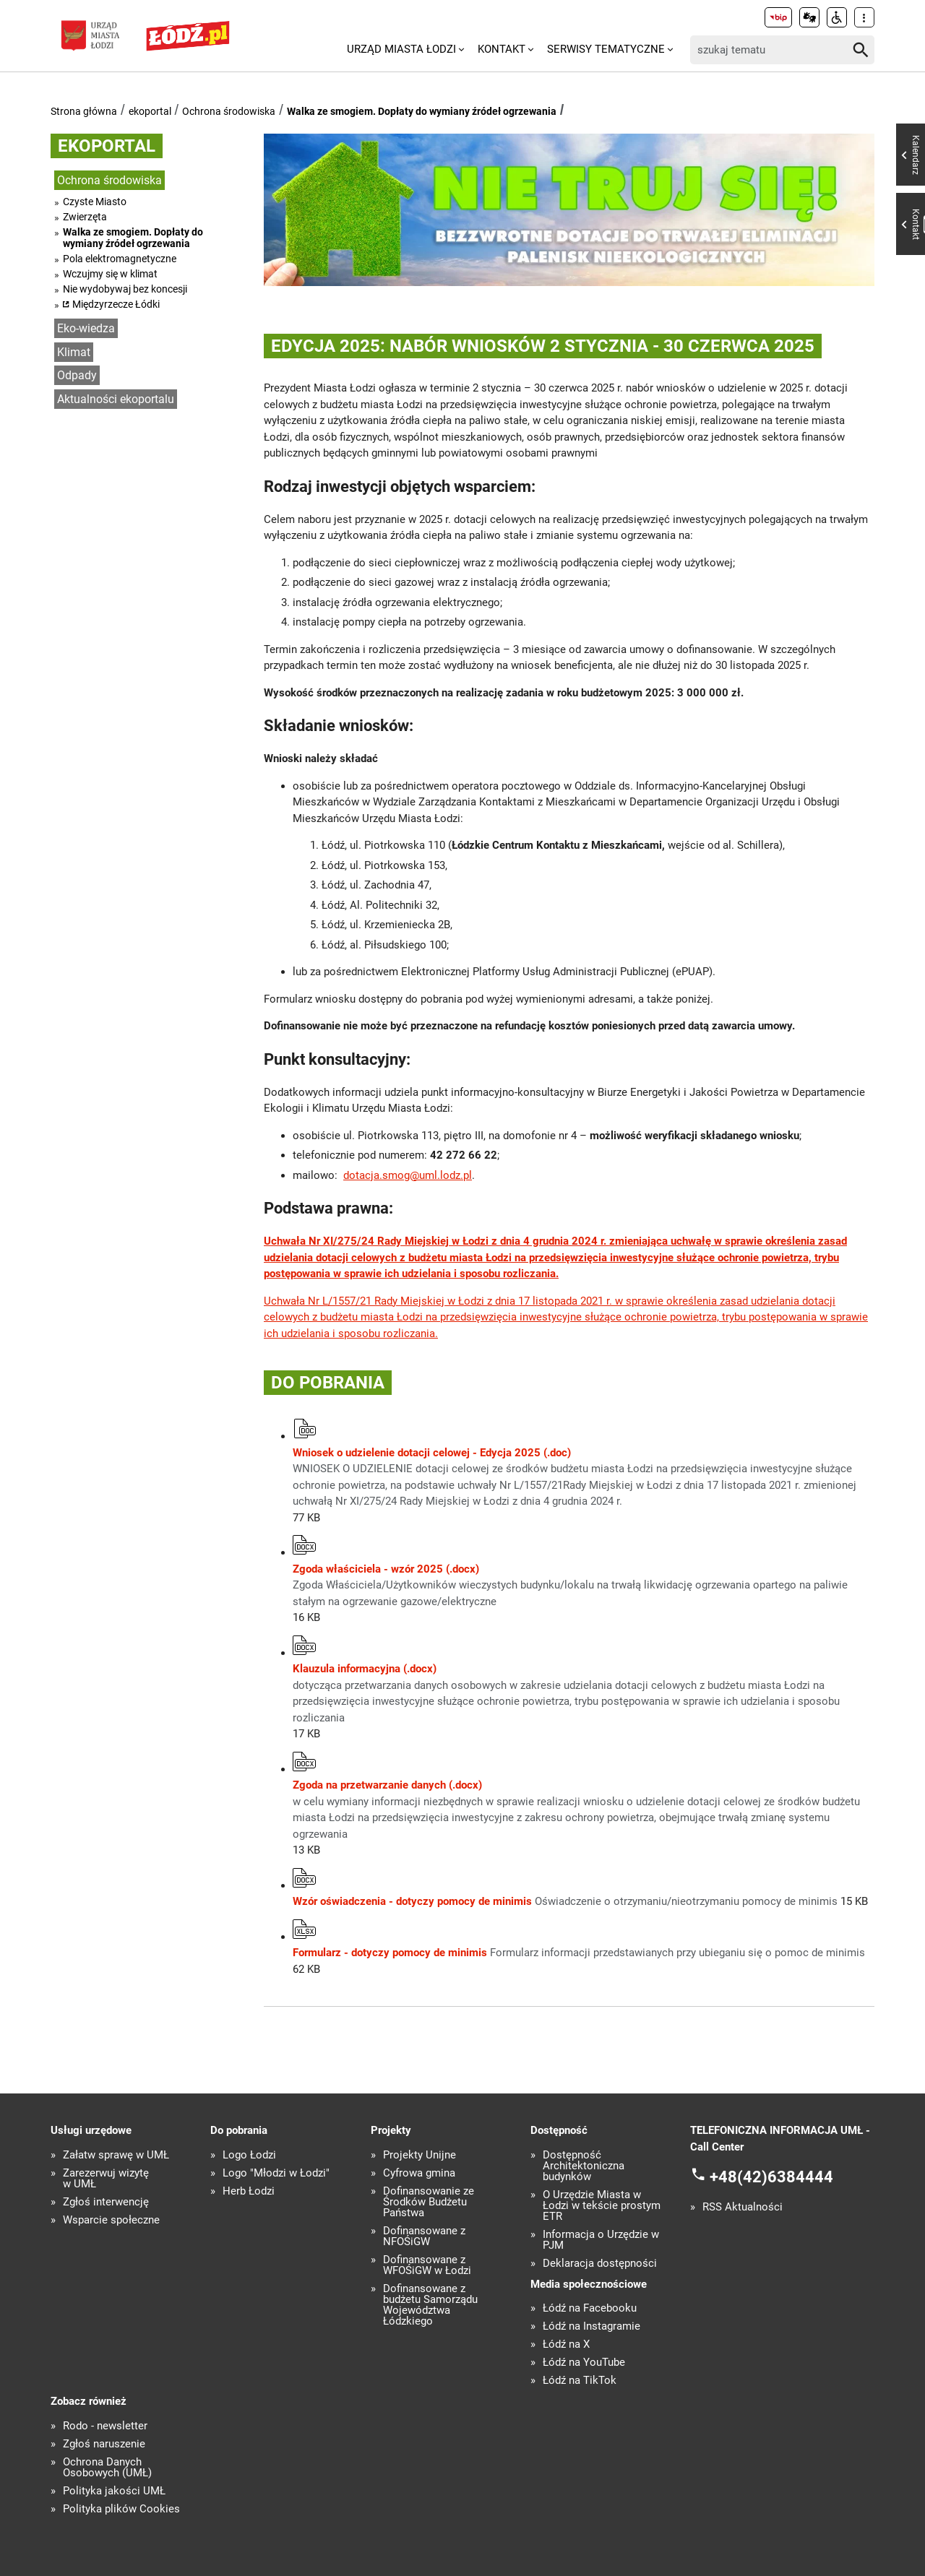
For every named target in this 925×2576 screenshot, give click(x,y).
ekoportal (150, 111)
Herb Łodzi (249, 2191)
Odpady (77, 375)
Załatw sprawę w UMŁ (116, 2155)
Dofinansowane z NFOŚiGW (424, 2236)
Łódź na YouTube (584, 2362)
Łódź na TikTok (579, 2380)
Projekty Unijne (419, 2155)
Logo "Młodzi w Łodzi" (276, 2173)
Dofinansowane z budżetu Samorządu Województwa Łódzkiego (430, 2305)
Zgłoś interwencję (106, 2202)
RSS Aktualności (742, 2207)
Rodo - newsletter (105, 2426)
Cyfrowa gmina (419, 2173)
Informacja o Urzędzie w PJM (601, 2240)
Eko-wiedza (86, 328)
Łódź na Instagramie (591, 2326)
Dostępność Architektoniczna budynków (583, 2166)
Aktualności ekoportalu (115, 399)
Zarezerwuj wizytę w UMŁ (106, 2179)
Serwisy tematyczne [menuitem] (606, 49)
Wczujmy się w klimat (110, 274)
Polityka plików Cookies (121, 2509)
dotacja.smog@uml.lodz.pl (407, 1175)
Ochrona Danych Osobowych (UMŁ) (107, 2467)
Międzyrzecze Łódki (116, 304)
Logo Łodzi (249, 2155)
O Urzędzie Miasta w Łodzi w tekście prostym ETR (602, 2206)
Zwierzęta (85, 216)
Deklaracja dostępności (600, 2263)
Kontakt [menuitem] (501, 49)
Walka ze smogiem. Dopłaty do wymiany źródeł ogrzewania (421, 111)
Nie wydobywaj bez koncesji (125, 289)
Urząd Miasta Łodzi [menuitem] (401, 49)
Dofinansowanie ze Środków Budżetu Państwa (428, 2202)
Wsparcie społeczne (111, 2220)
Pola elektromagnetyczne (119, 258)
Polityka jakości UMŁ (114, 2491)
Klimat (73, 352)
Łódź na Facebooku (590, 2308)
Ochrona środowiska (228, 111)
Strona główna (84, 111)
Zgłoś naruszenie (104, 2444)
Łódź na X (566, 2344)
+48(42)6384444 (771, 2177)
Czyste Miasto (94, 201)
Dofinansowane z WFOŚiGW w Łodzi (427, 2265)
